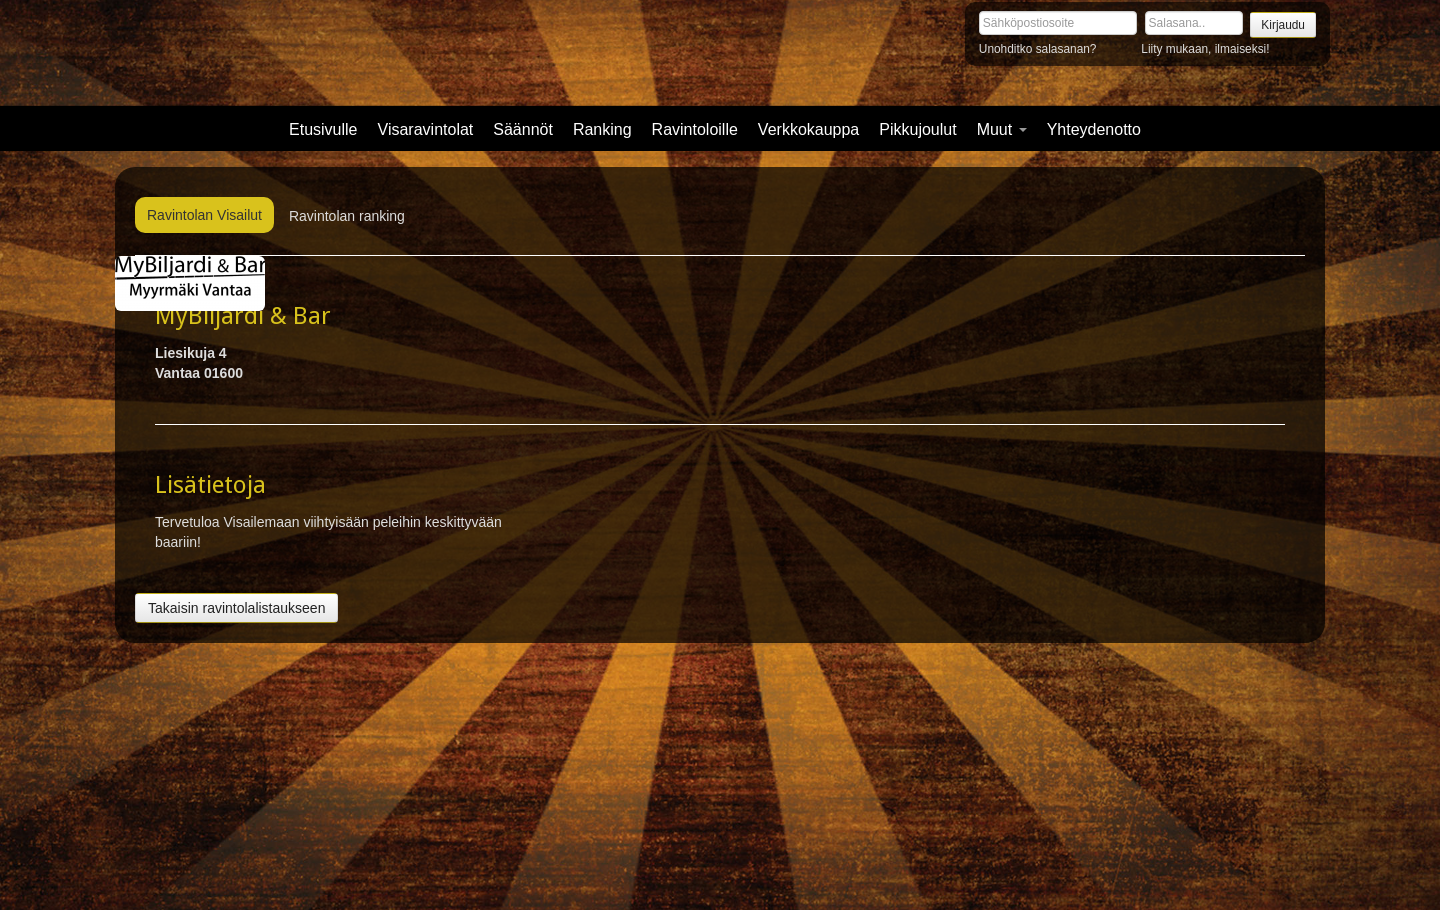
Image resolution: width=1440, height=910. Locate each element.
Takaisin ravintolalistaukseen (236, 608)
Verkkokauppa (808, 129)
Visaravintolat (426, 129)
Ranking (602, 129)
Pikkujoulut (917, 129)
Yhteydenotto (1094, 129)
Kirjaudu (1283, 25)
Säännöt (523, 129)
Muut (1002, 129)
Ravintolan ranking (347, 216)
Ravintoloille (695, 129)
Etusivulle (323, 129)
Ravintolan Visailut (204, 215)
